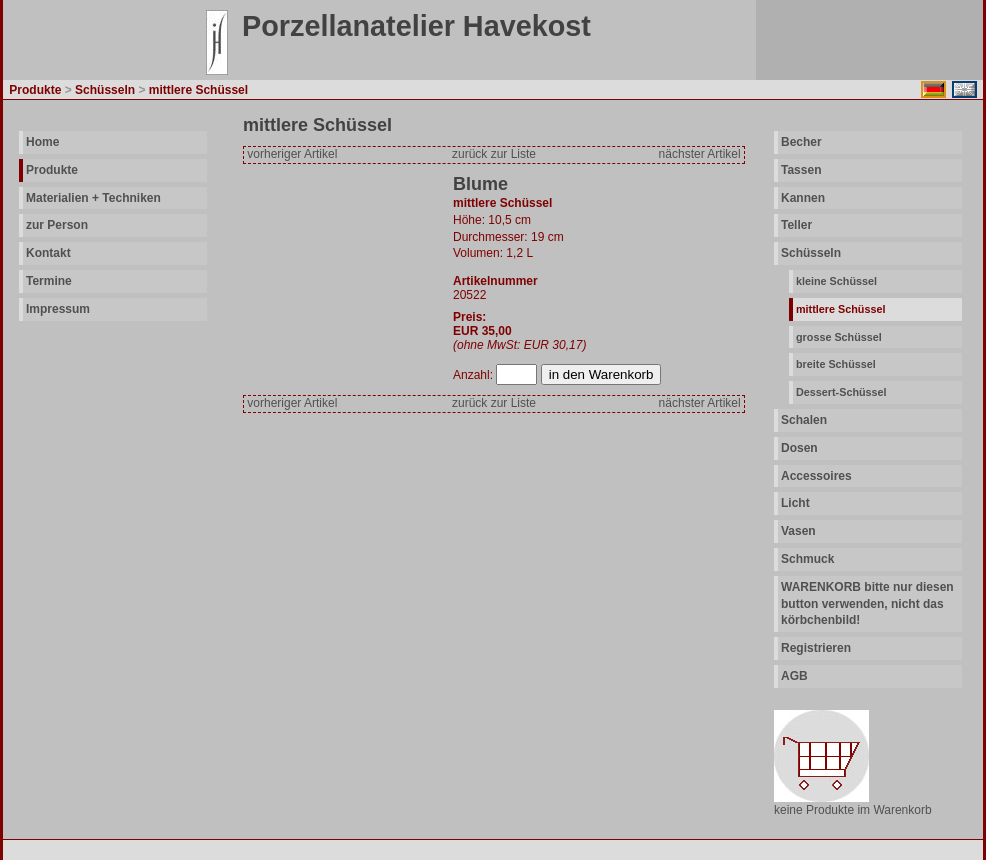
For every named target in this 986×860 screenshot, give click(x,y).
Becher (801, 142)
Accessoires (816, 476)
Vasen (798, 531)
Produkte (52, 170)
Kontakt (48, 253)
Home (42, 142)
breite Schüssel (836, 364)
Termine (49, 281)
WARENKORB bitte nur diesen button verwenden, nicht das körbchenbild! (867, 604)
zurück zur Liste (494, 154)
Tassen (801, 170)
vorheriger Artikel (292, 154)
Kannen (803, 198)
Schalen (804, 420)
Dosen (799, 448)
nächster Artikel (700, 154)
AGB (794, 676)
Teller (796, 225)
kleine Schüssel (836, 281)
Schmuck (807, 559)
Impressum (58, 309)
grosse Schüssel (839, 337)
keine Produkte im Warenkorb (853, 810)
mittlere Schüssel (840, 309)
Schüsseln (811, 253)
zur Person (57, 225)
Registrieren (816, 648)
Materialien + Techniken (93, 198)
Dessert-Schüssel (841, 392)
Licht (795, 503)
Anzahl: (474, 375)
